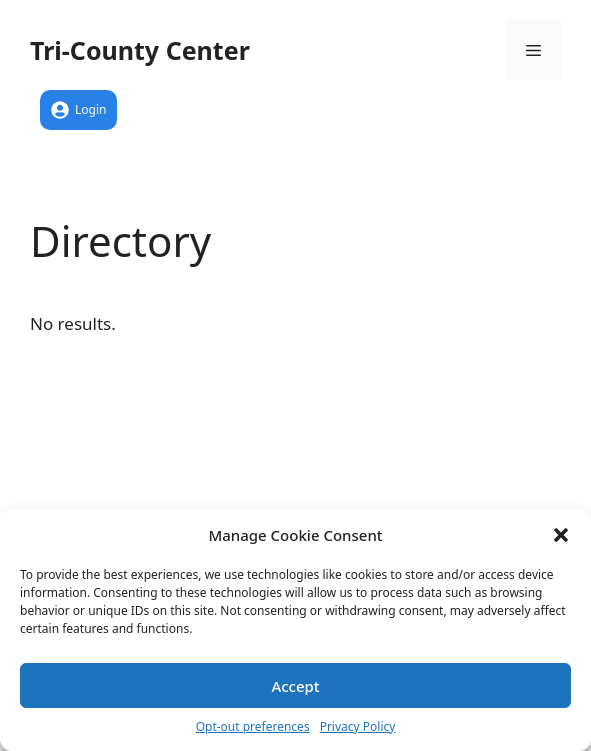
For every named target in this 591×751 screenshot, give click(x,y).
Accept (295, 686)
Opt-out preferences (253, 726)
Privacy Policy (358, 726)
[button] (561, 535)
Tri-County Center (140, 50)
